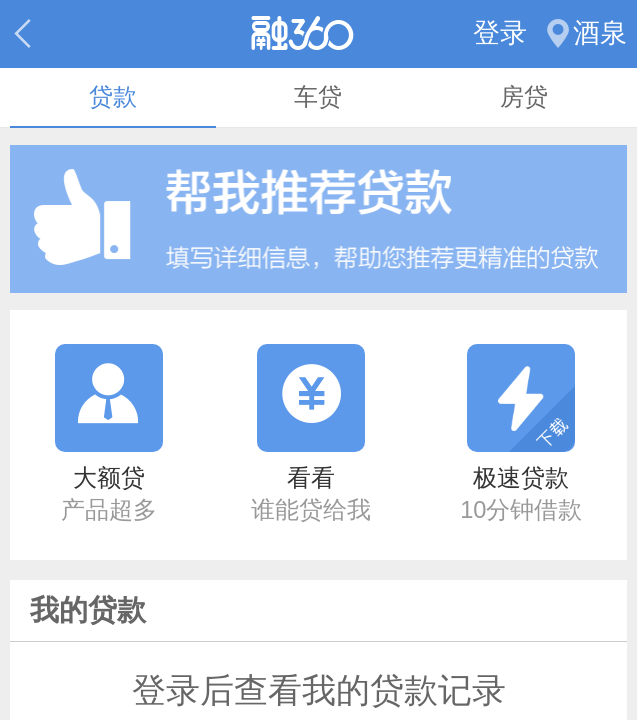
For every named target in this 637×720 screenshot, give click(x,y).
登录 (500, 33)
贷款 (113, 97)
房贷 (524, 97)
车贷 (318, 97)
